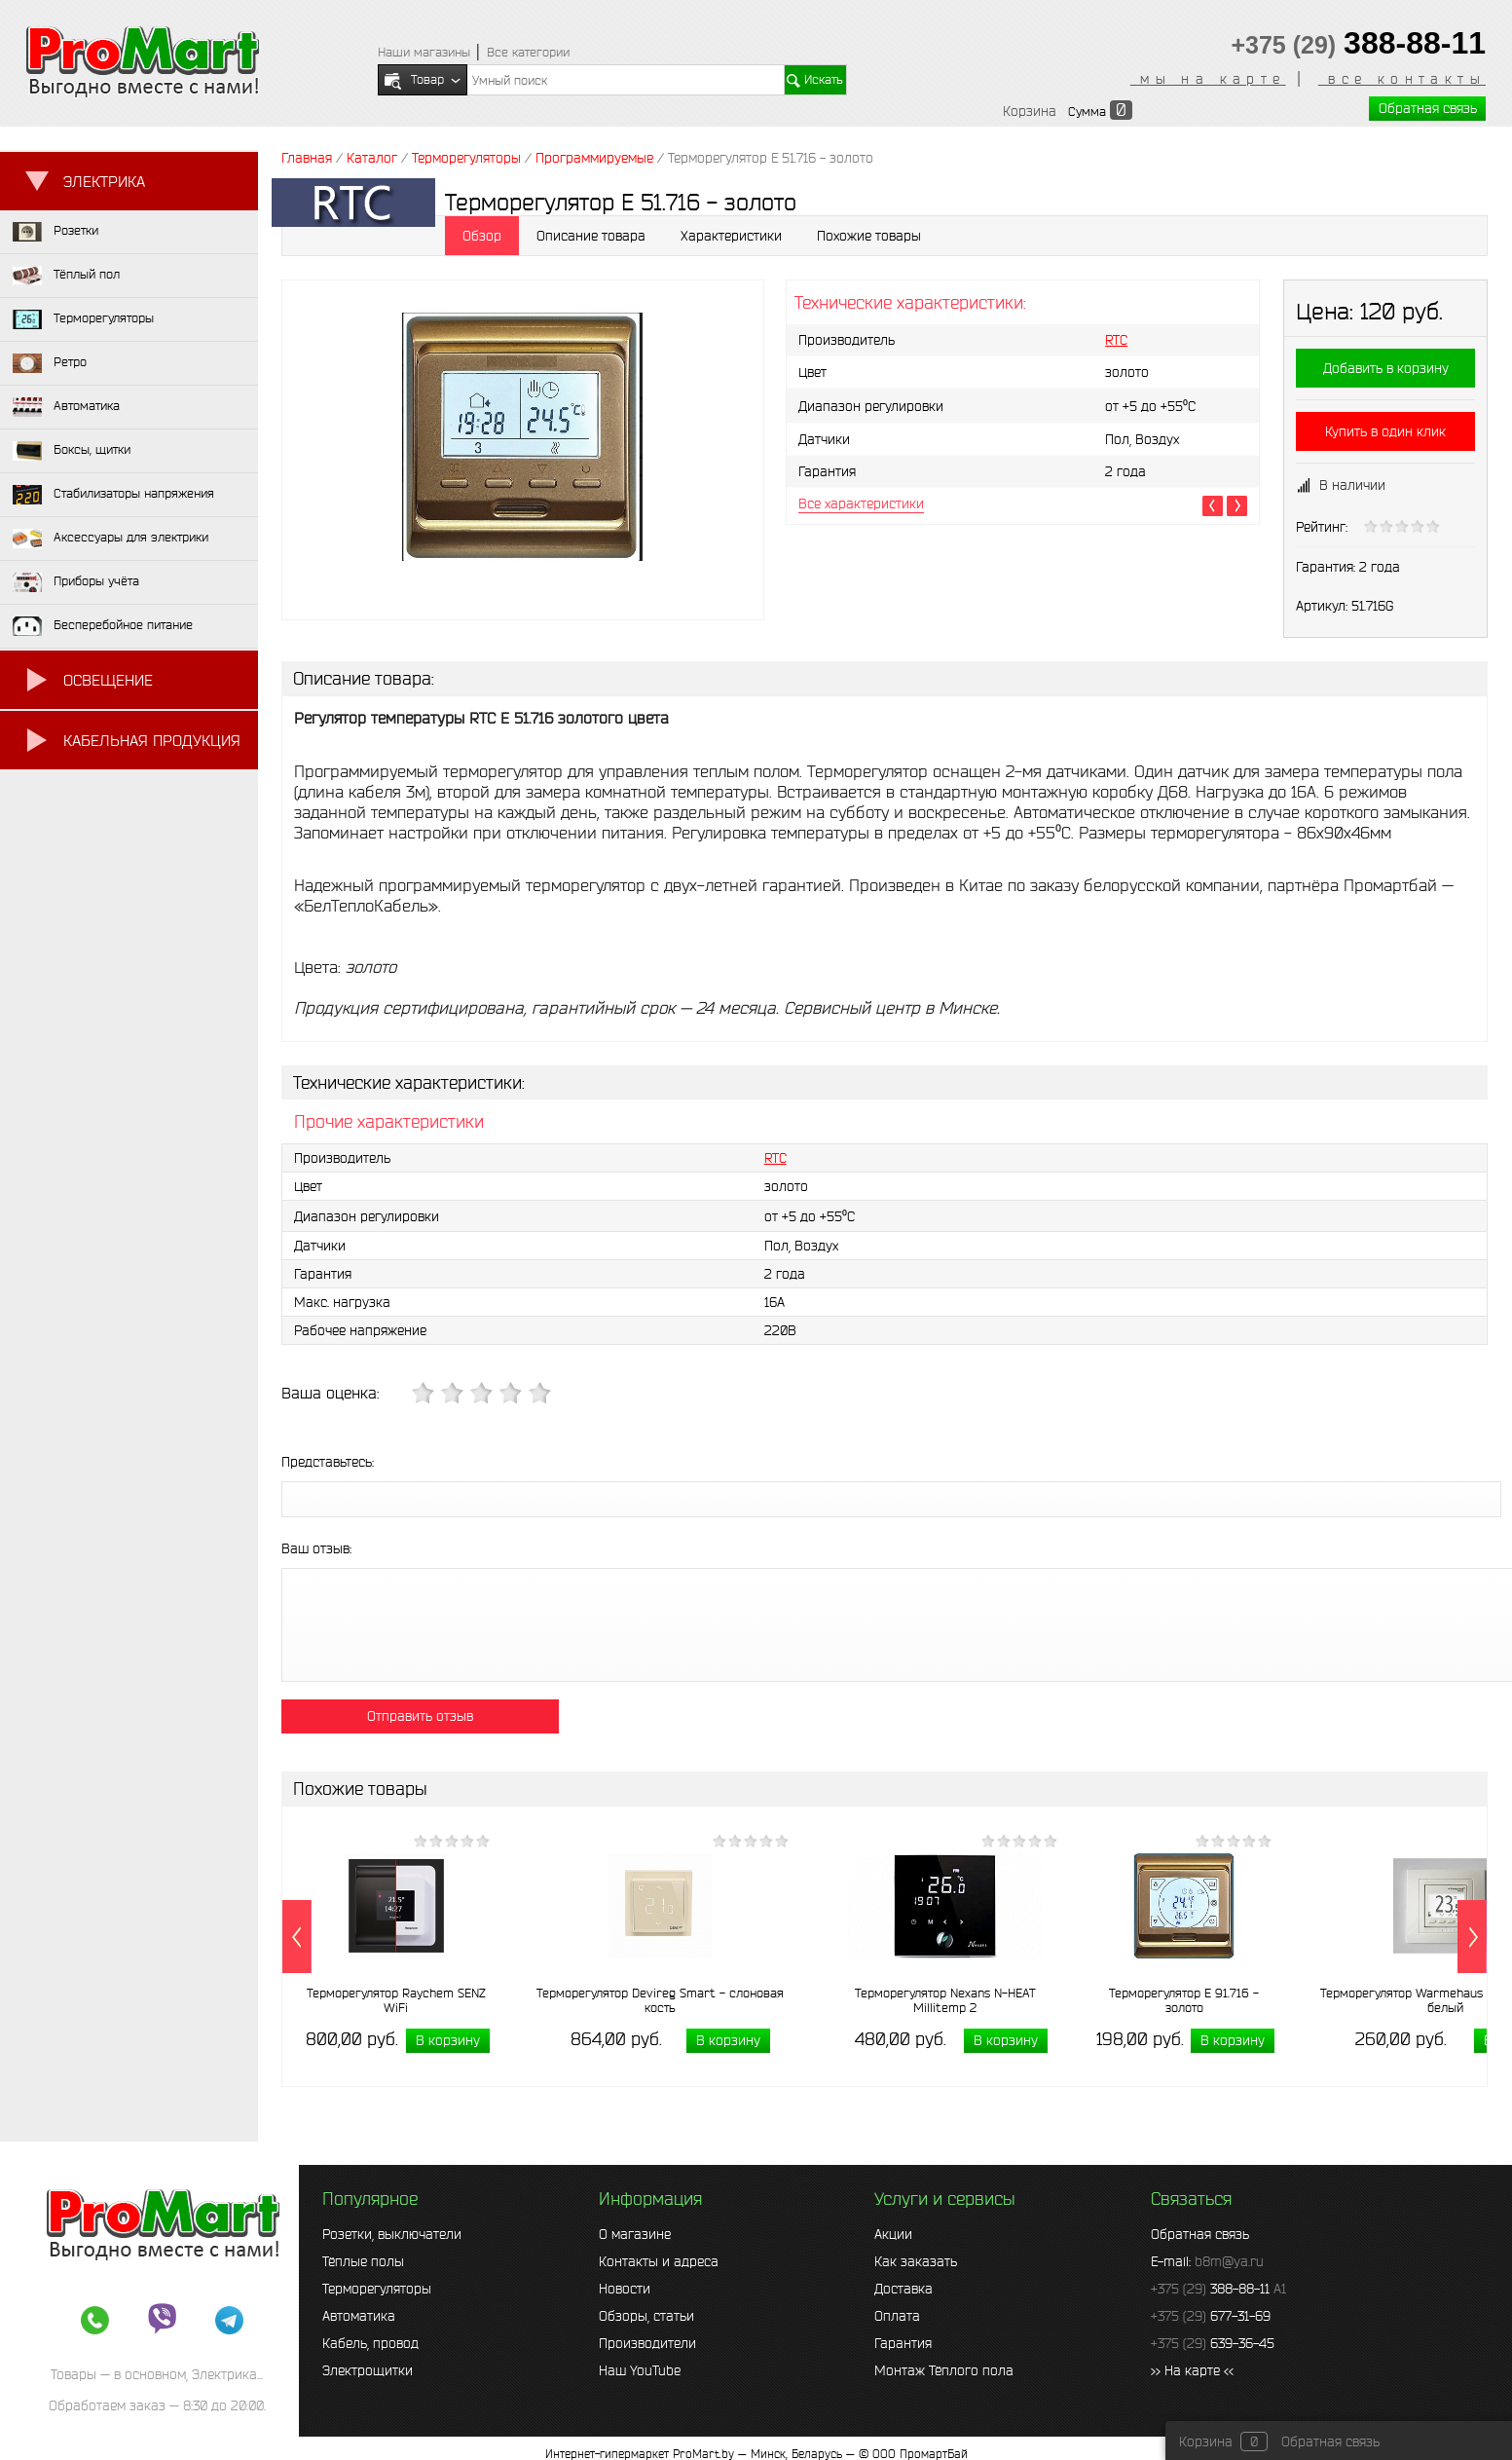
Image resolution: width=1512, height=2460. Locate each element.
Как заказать (915, 2261)
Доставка (903, 2288)
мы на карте (1208, 79)
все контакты (1402, 79)
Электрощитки (367, 2370)
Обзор (481, 235)
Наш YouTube (640, 2370)
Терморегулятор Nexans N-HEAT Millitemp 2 (945, 2000)
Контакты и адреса (659, 2261)
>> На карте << (1192, 2370)
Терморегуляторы (376, 2288)
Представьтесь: (327, 1462)
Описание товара (590, 235)
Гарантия (903, 2343)
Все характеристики (861, 503)
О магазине (635, 2234)
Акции (893, 2234)
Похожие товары (869, 235)
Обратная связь (1428, 108)
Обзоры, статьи (646, 2316)
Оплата (897, 2316)
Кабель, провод (370, 2343)
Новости (624, 2288)
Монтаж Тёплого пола (944, 2370)
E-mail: (1207, 2261)
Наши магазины (424, 52)
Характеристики (731, 235)
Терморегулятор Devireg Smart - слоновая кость (660, 2000)
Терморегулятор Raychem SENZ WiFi (396, 2000)
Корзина (1029, 111)
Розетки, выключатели (391, 2234)
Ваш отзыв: (316, 1548)
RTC (1116, 340)
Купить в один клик (1385, 431)
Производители (647, 2343)
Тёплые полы (363, 2261)
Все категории (528, 52)
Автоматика (358, 2316)
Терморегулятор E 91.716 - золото (1184, 2000)
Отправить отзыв (420, 1716)
